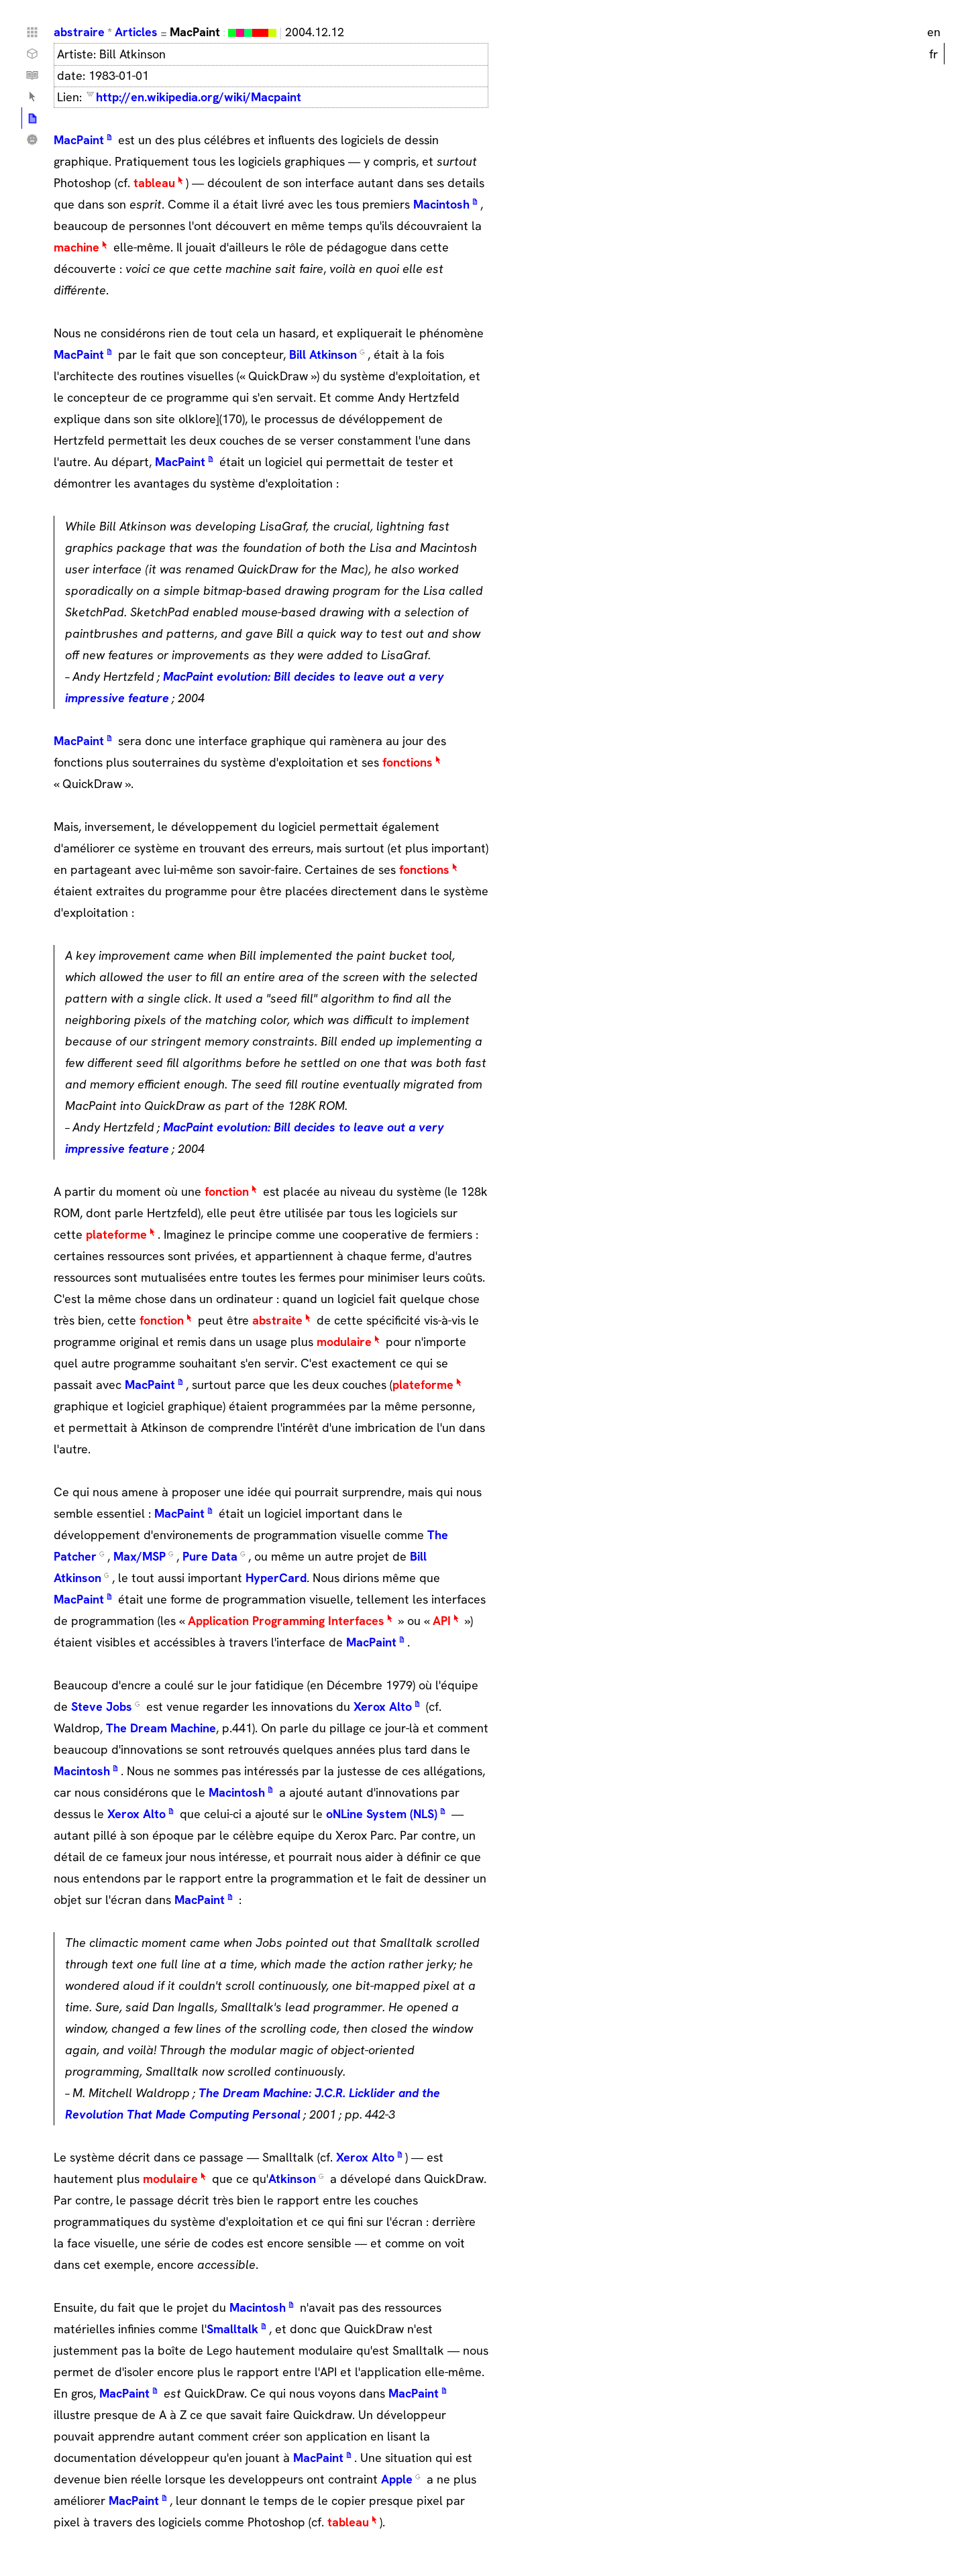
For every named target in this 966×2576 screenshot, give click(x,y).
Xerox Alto (383, 1706)
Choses (32, 53)
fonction (227, 1191)
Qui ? (32, 139)
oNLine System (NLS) (381, 1814)
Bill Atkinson (323, 354)
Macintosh (441, 204)
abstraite (277, 1320)
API (442, 1620)
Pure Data (209, 1556)
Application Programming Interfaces (286, 1620)
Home (32, 32)
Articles (136, 32)
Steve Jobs (101, 1706)
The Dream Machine (161, 1728)
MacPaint (79, 140)
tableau (154, 182)
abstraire (79, 32)
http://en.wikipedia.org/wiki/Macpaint (198, 97)
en (934, 32)
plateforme (116, 1234)
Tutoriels (32, 75)
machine (76, 247)
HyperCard (276, 1577)
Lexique (32, 96)
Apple (397, 2479)
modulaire (344, 1341)
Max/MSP (139, 1556)
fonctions (407, 762)
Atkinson (292, 2178)
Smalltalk (232, 2329)
